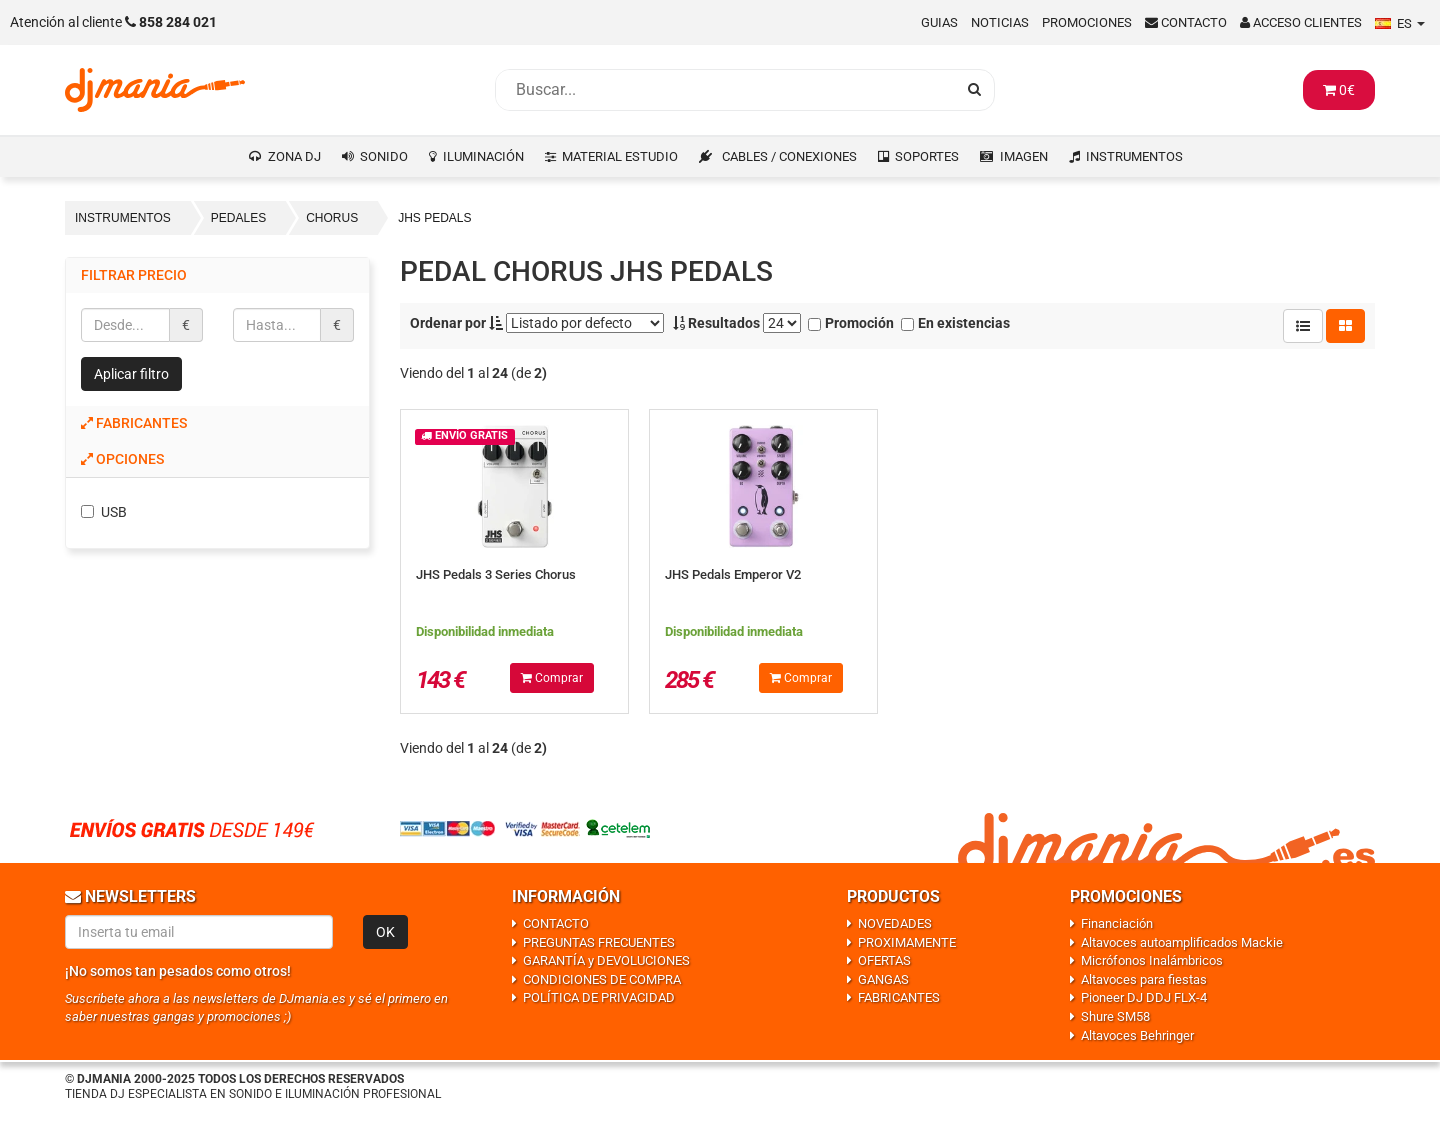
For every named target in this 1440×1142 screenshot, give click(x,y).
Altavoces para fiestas (1144, 979)
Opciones (122, 459)
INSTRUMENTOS (1134, 156)
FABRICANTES (899, 997)
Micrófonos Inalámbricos (1152, 960)
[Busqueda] (725, 90)
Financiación (1117, 923)
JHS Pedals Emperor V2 (733, 574)
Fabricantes (134, 423)
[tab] (217, 423)
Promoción (851, 323)
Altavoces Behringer (1137, 1035)
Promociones (1087, 22)
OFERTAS (884, 960)
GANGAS (883, 979)
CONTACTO (556, 923)
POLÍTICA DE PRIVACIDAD (599, 997)
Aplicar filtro (131, 374)
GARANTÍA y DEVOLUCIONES (606, 960)
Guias (939, 22)
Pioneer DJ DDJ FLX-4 (1144, 997)
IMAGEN (1024, 156)
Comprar (552, 678)
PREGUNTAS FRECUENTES (599, 942)
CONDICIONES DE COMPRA (602, 979)
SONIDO (384, 156)
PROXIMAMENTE (907, 942)
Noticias (1000, 22)
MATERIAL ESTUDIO (620, 156)
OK (385, 932)
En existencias (955, 323)
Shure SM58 (1115, 1016)
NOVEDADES (895, 923)
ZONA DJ (294, 156)
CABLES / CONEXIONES (789, 156)
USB (104, 512)
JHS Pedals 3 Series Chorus (496, 574)
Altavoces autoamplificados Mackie (1182, 942)
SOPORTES (927, 156)
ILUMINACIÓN (483, 156)
